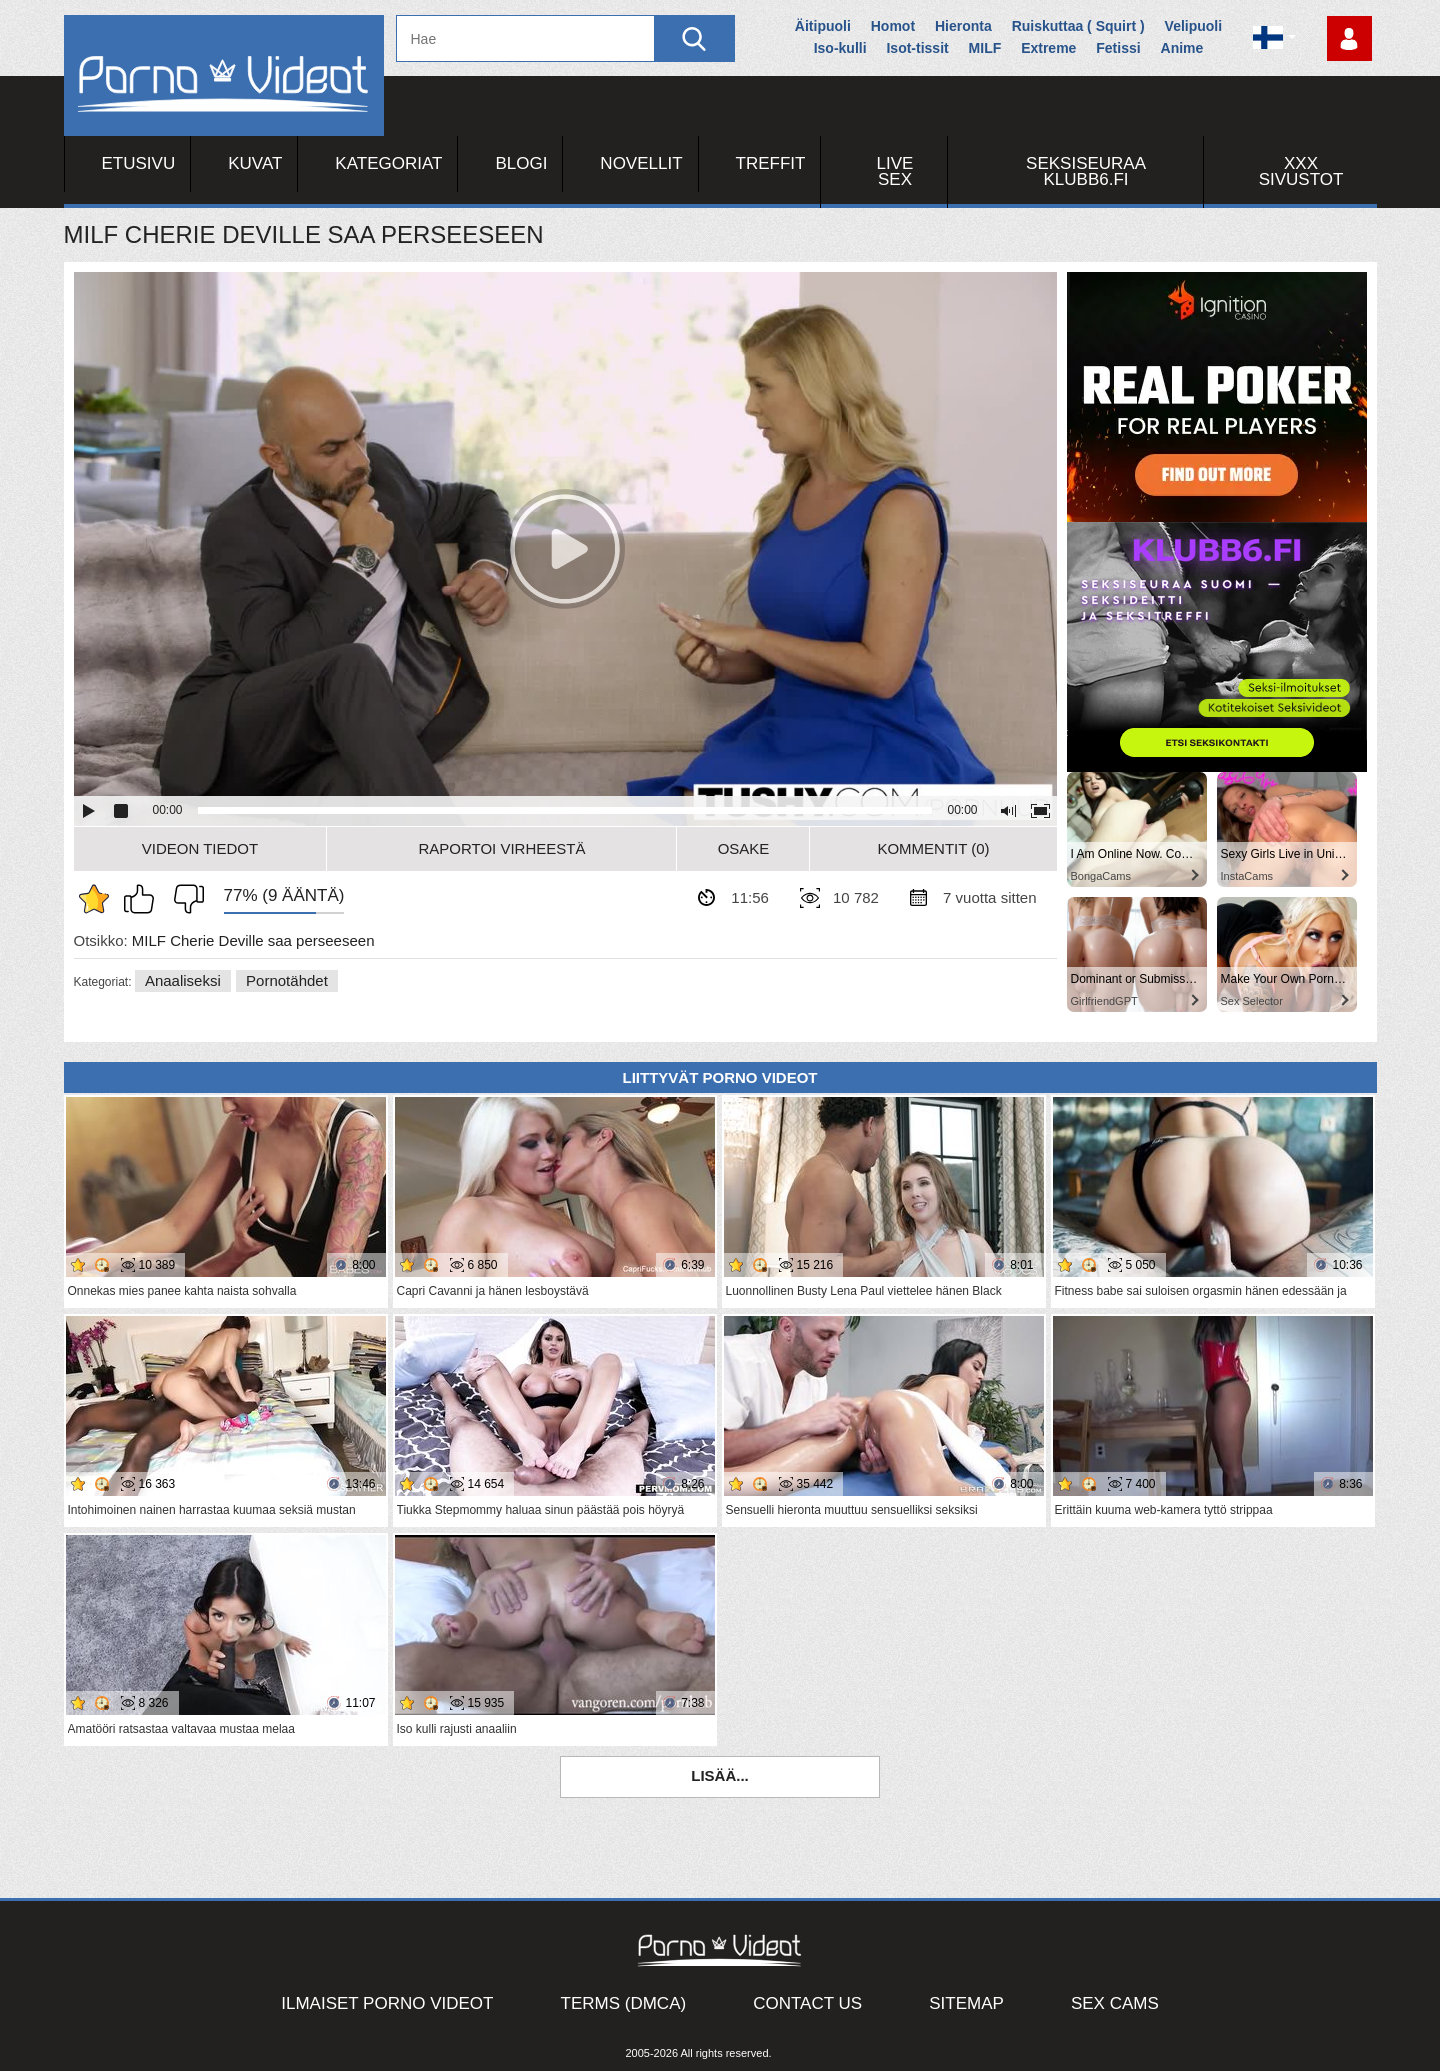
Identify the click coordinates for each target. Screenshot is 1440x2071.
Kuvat (255, 163)
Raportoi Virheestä (501, 848)
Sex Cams (1115, 2003)
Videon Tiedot (200, 848)
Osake (744, 848)
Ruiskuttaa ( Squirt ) (1078, 26)
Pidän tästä (144, 899)
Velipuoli (1194, 26)
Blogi (521, 163)
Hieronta (963, 26)
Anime (1182, 48)
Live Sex (895, 171)
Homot (893, 26)
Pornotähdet (287, 980)
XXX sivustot (1301, 171)
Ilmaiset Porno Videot (387, 2003)
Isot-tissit (917, 48)
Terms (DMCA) (624, 2003)
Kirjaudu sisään (1349, 38)
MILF (985, 48)
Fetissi (1118, 48)
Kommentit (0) (933, 848)
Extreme (1048, 48)
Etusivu (139, 163)
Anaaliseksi (183, 980)
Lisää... (720, 1775)
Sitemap (966, 2003)
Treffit (771, 163)
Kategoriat (388, 163)
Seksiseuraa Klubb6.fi (1086, 171)
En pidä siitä (184, 899)
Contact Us (807, 2003)
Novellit (641, 163)
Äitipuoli (823, 26)
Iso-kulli (840, 48)
